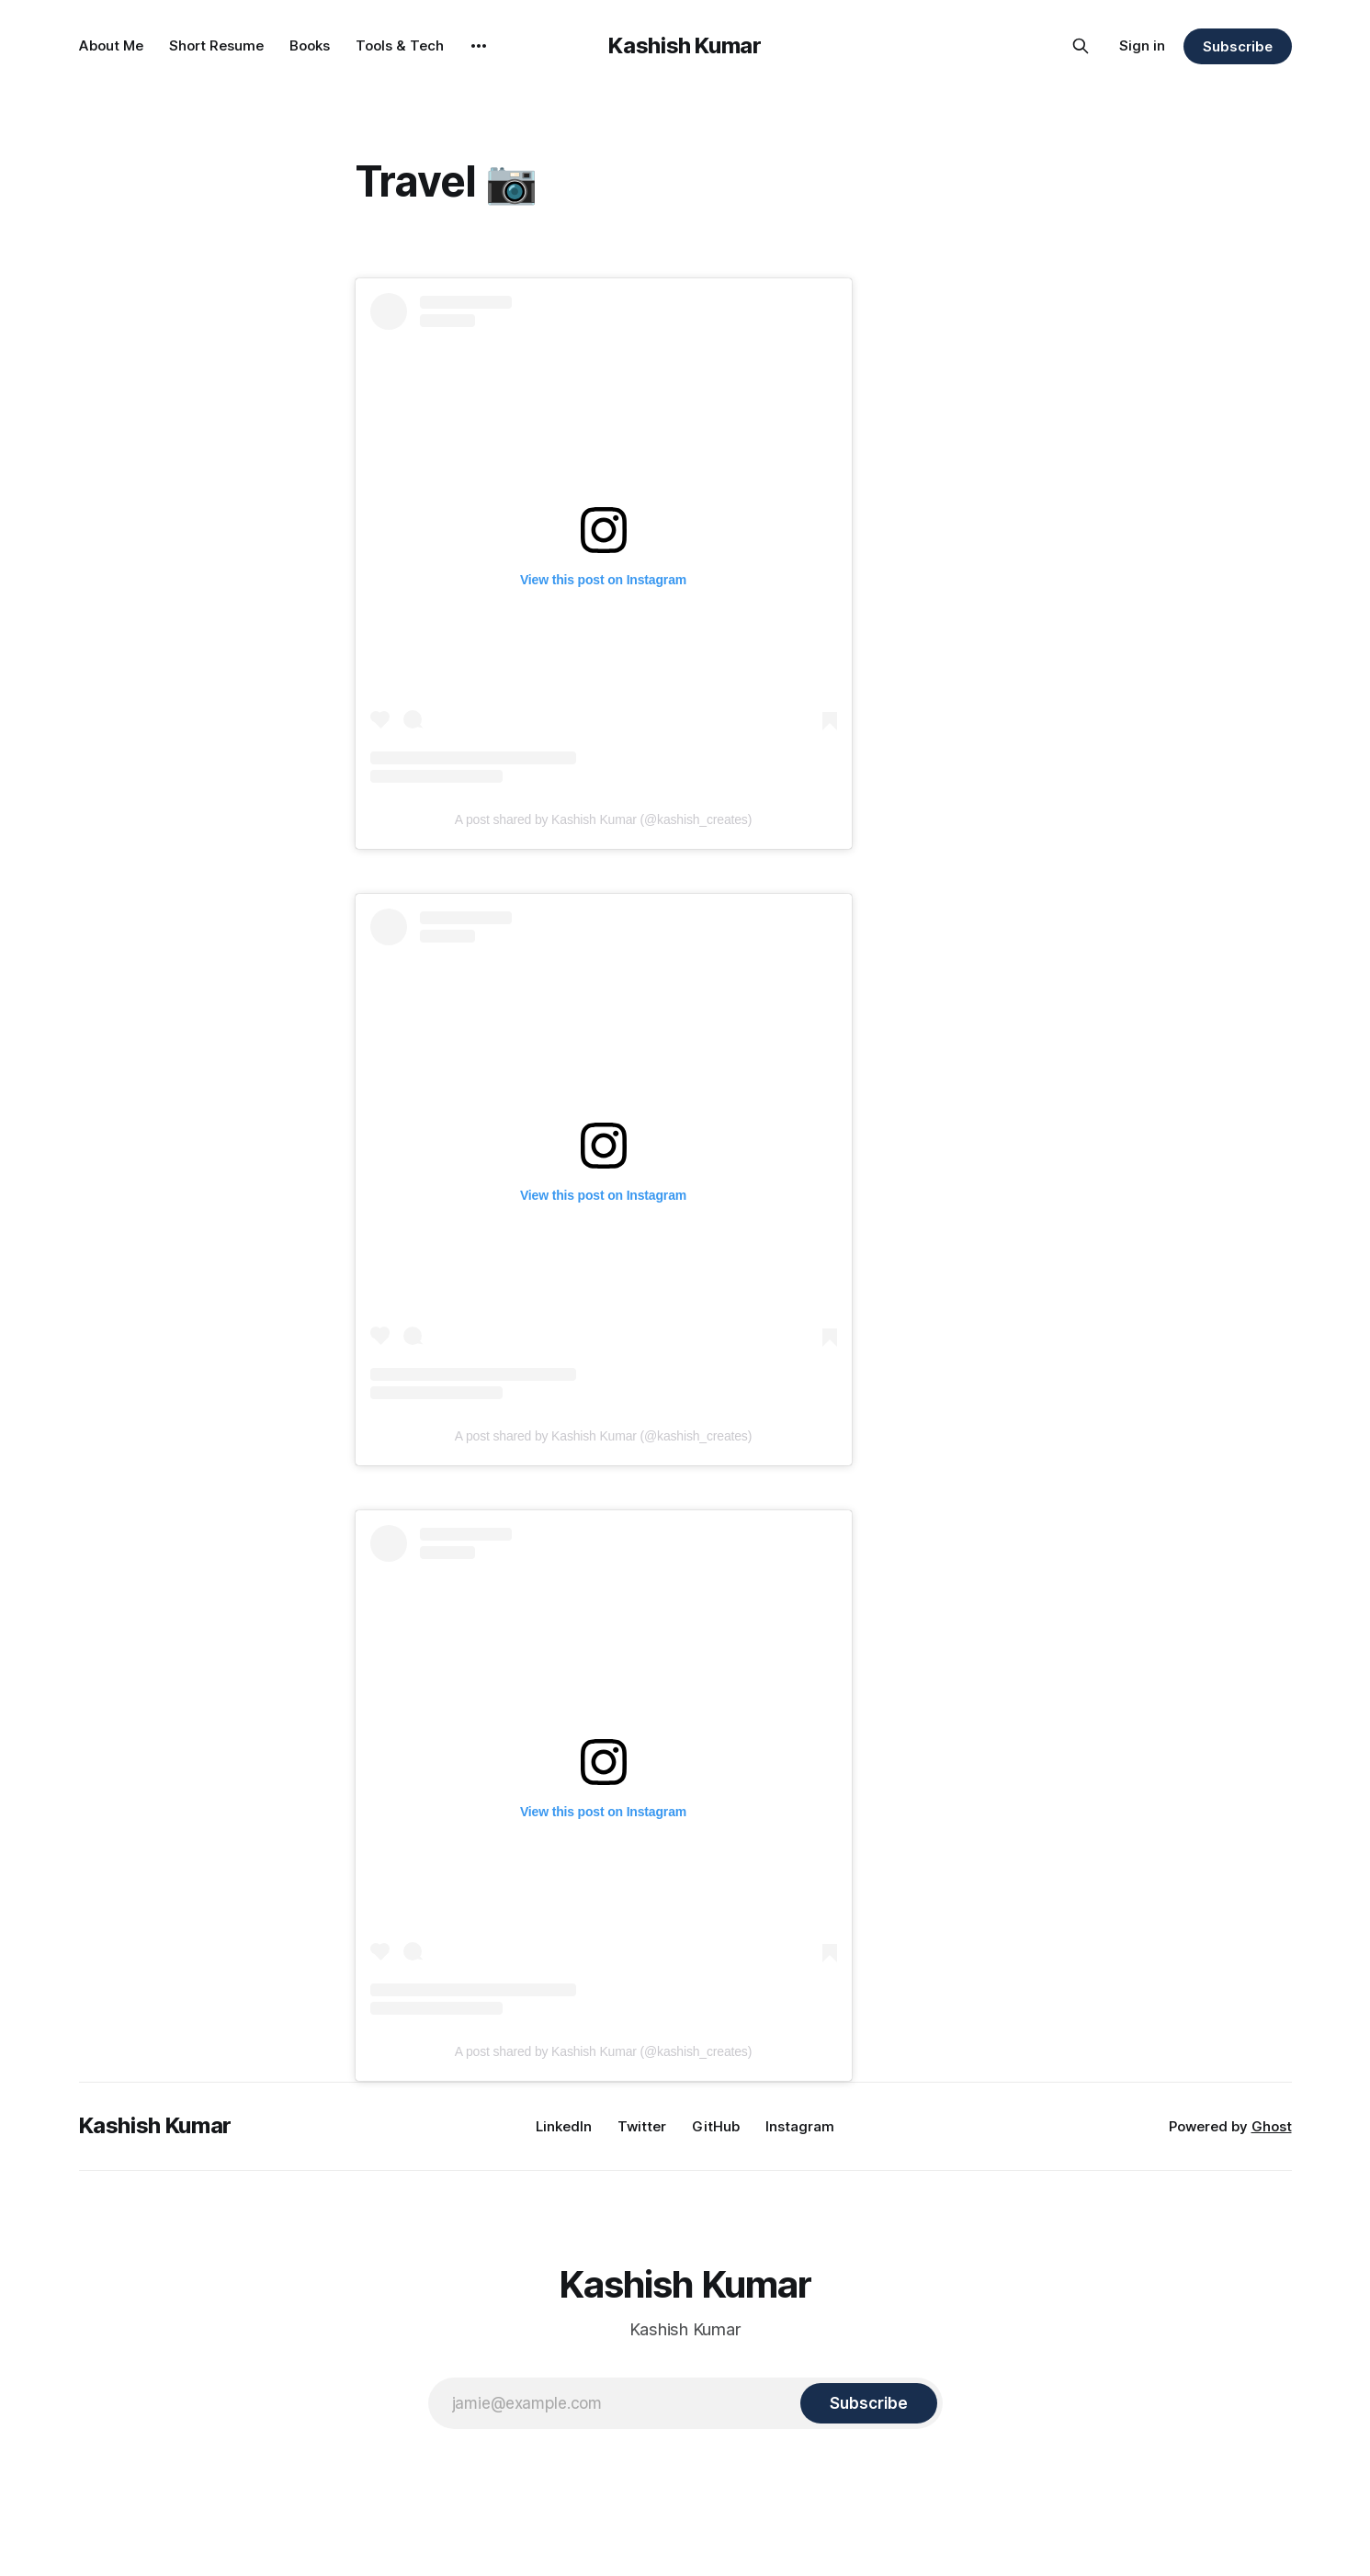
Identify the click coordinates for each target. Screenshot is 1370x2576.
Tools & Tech (400, 45)
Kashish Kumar (684, 45)
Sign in (1142, 45)
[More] (478, 46)
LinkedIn (564, 2126)
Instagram (799, 2126)
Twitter (641, 2126)
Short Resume (216, 45)
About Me (111, 45)
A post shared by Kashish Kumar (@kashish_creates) (603, 819)
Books (309, 45)
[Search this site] (1080, 46)
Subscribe (1237, 46)
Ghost (1271, 2126)
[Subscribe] (868, 2403)
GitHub (716, 2126)
